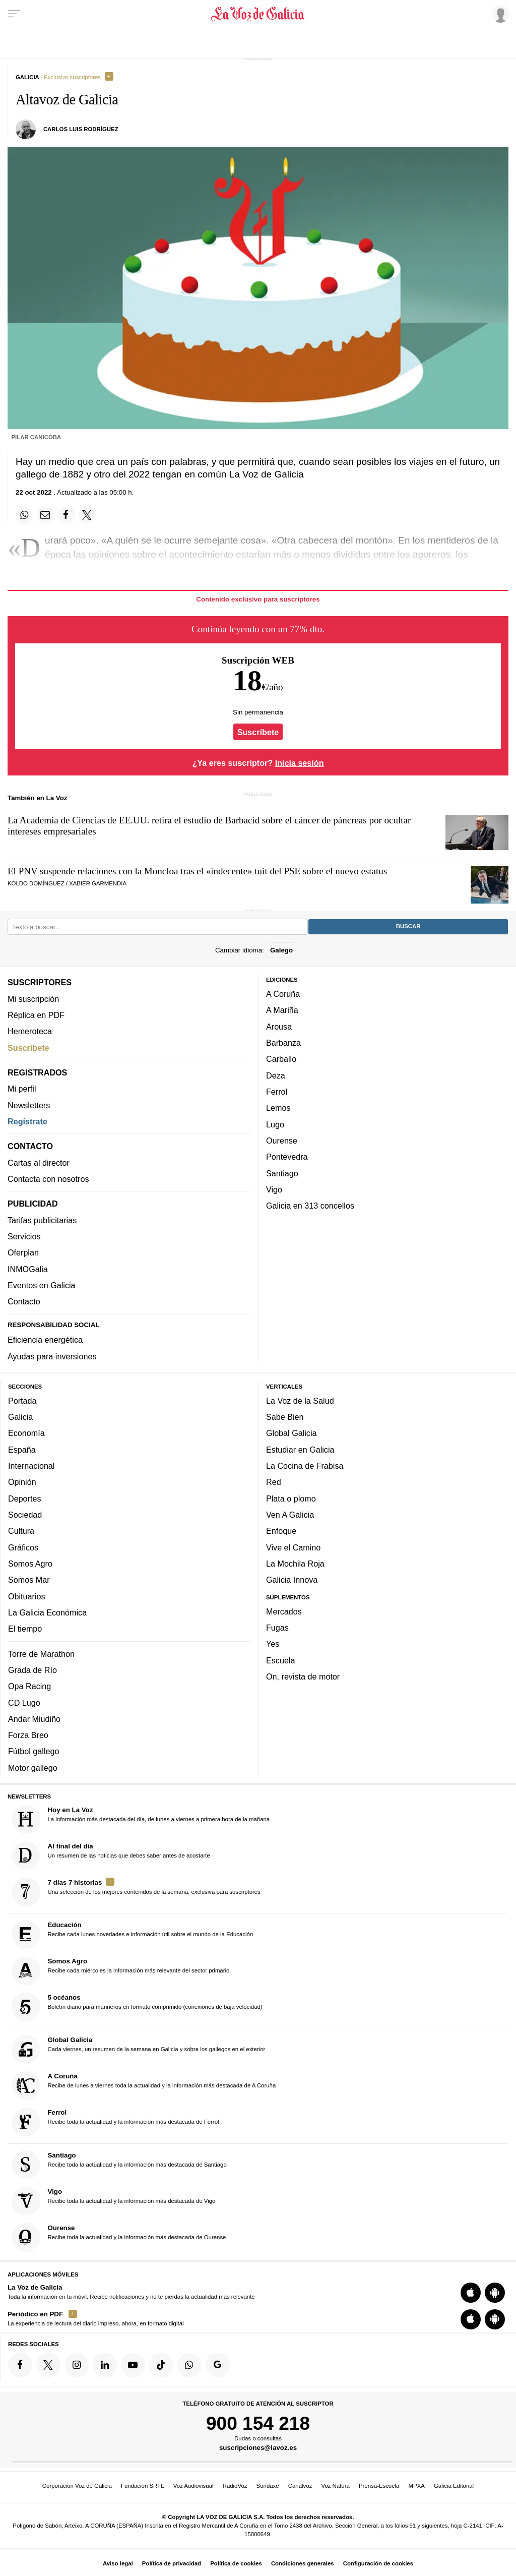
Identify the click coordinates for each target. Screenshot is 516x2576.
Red (273, 1482)
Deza (275, 1075)
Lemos (278, 1108)
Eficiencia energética (45, 1340)
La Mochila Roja (295, 1563)
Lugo (275, 1124)
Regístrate (27, 1121)
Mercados (284, 1611)
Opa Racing (29, 1686)
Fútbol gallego (33, 1751)
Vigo (274, 1189)
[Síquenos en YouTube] (133, 2365)
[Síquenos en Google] (218, 2365)
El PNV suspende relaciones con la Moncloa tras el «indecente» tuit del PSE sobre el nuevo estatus (197, 871)
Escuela (280, 1660)
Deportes (24, 1498)
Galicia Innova (291, 1579)
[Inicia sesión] (498, 14)
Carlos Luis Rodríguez (80, 129)
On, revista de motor (303, 1676)
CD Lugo (24, 1702)
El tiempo (25, 1628)
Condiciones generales (302, 2563)
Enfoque (281, 1531)
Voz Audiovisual (193, 2486)
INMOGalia (28, 1269)
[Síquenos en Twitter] (48, 2365)
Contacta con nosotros (48, 1178)
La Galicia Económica (47, 1612)
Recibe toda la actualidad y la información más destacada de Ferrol (115, 2122)
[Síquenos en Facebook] (20, 2365)
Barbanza (283, 1042)
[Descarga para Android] (495, 2293)
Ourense (281, 1140)
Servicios (24, 1236)
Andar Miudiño (34, 1718)
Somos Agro (30, 1563)
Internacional (31, 1465)
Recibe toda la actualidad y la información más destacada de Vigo (114, 2201)
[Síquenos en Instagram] (76, 2365)
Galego (281, 950)
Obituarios (26, 1596)
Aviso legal (118, 2563)
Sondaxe (267, 2486)
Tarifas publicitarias (42, 1220)
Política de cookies (236, 2563)
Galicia (20, 1416)
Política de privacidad (171, 2563)
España (22, 1449)
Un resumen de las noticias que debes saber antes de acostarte (111, 1855)
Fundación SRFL (142, 2486)
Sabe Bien (285, 1416)
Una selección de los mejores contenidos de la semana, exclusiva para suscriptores (136, 1892)
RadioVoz (235, 2486)
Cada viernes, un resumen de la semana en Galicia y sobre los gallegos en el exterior (139, 2049)
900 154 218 (258, 2423)
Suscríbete (258, 732)
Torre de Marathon (41, 1653)
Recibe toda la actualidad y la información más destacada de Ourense (119, 2237)
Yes (272, 1644)
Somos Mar (29, 1579)
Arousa (279, 1026)
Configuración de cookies (378, 2563)
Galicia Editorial (454, 2486)
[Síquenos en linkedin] (105, 2365)
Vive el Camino (293, 1547)
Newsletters (29, 1105)
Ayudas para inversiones (52, 1356)
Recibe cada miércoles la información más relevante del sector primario (121, 1970)
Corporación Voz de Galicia (77, 2486)
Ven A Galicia (290, 1514)
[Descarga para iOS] (471, 2293)
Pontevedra (287, 1156)
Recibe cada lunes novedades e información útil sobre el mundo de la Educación (132, 1934)
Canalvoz (300, 2486)
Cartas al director (39, 1162)
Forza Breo (28, 1735)
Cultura (21, 1531)
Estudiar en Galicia (300, 1449)
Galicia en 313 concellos (310, 1205)
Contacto (24, 1301)
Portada (22, 1400)
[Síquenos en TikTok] (161, 2365)
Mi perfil (22, 1089)
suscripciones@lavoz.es (258, 2447)
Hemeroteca (30, 1031)
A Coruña (283, 993)
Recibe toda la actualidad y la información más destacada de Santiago (119, 2164)
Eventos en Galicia (42, 1285)
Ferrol (276, 1091)
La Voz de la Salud (300, 1400)
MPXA (417, 2486)
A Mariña (282, 1010)
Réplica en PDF (36, 1015)
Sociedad (25, 1514)
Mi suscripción (33, 998)
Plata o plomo (291, 1498)
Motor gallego (32, 1767)
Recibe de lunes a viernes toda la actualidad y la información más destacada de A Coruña (144, 2086)
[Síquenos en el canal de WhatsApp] (189, 2365)
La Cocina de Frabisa (304, 1465)
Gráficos (23, 1547)
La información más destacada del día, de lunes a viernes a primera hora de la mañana (141, 1819)
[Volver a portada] (257, 14)
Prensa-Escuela (379, 2486)
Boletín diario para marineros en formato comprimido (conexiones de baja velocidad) (137, 2007)
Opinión (22, 1482)
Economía (26, 1433)
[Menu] (14, 14)
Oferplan (23, 1252)
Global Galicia (291, 1433)
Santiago (282, 1173)
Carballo (281, 1059)
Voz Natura (335, 2486)
